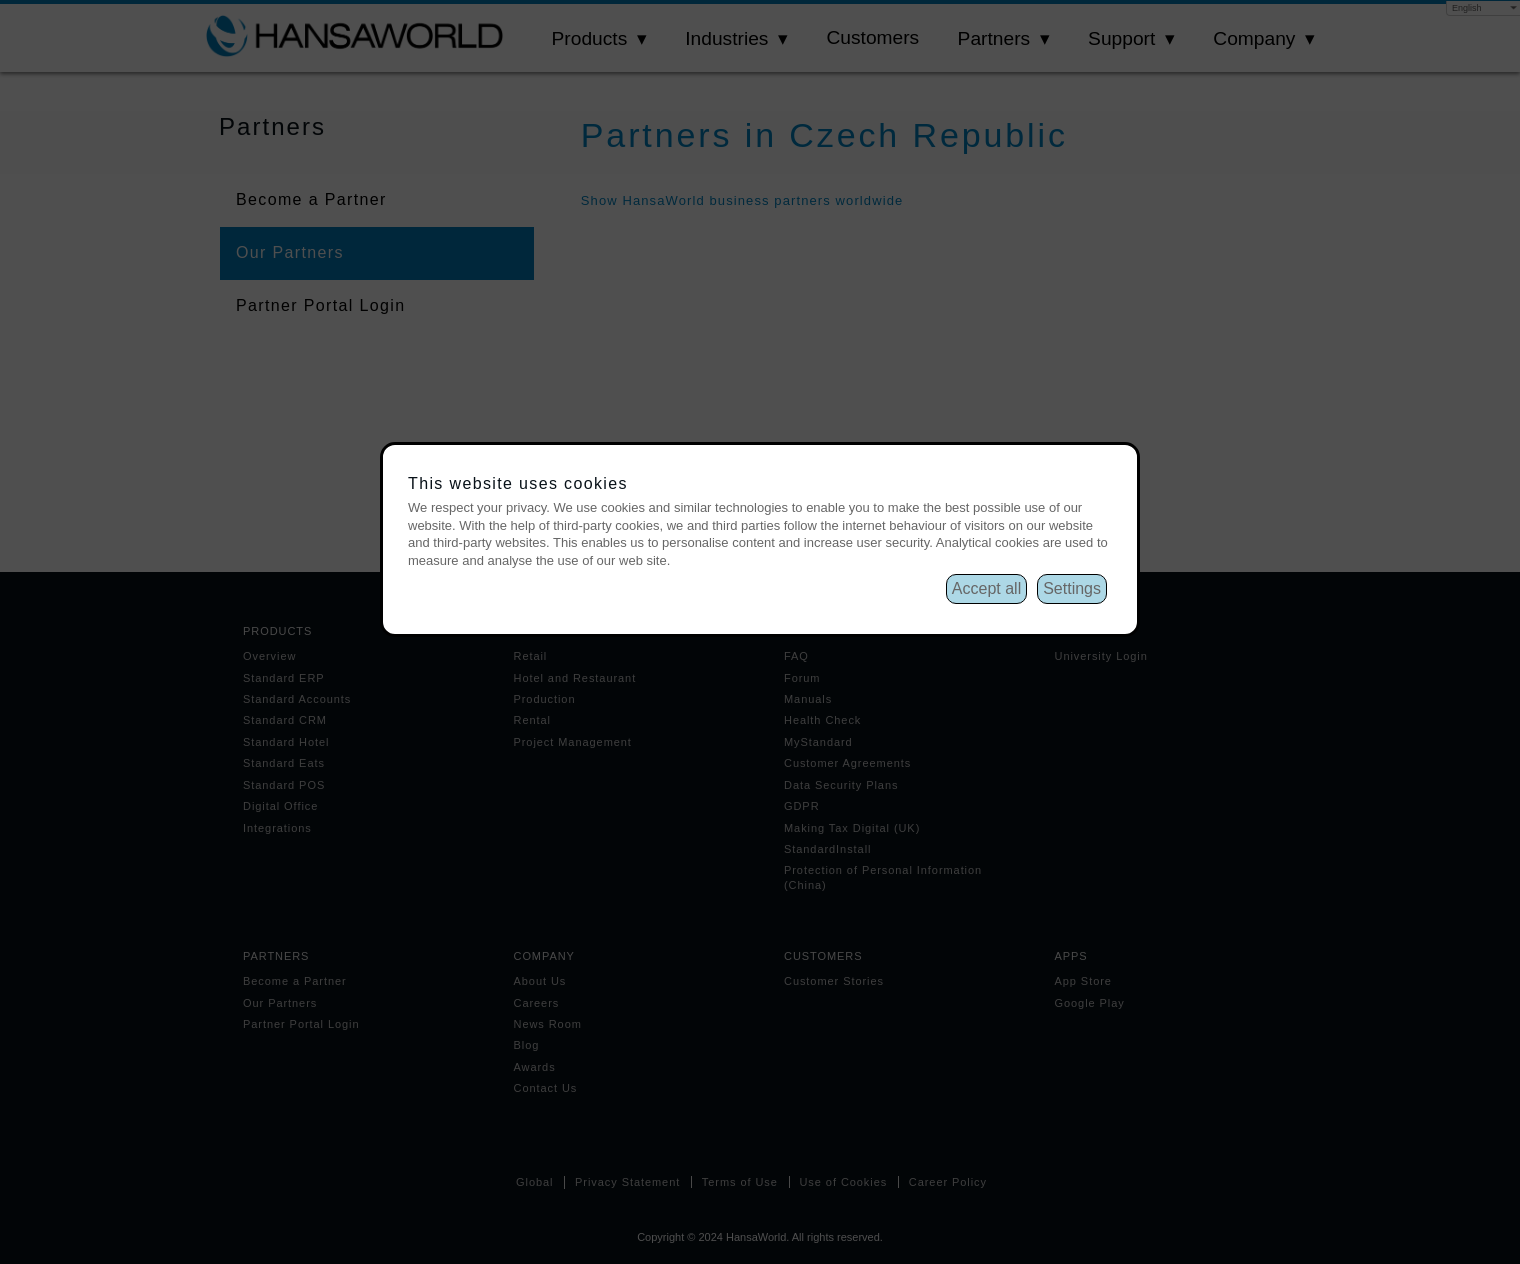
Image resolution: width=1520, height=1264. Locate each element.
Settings (1072, 588)
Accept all (986, 588)
